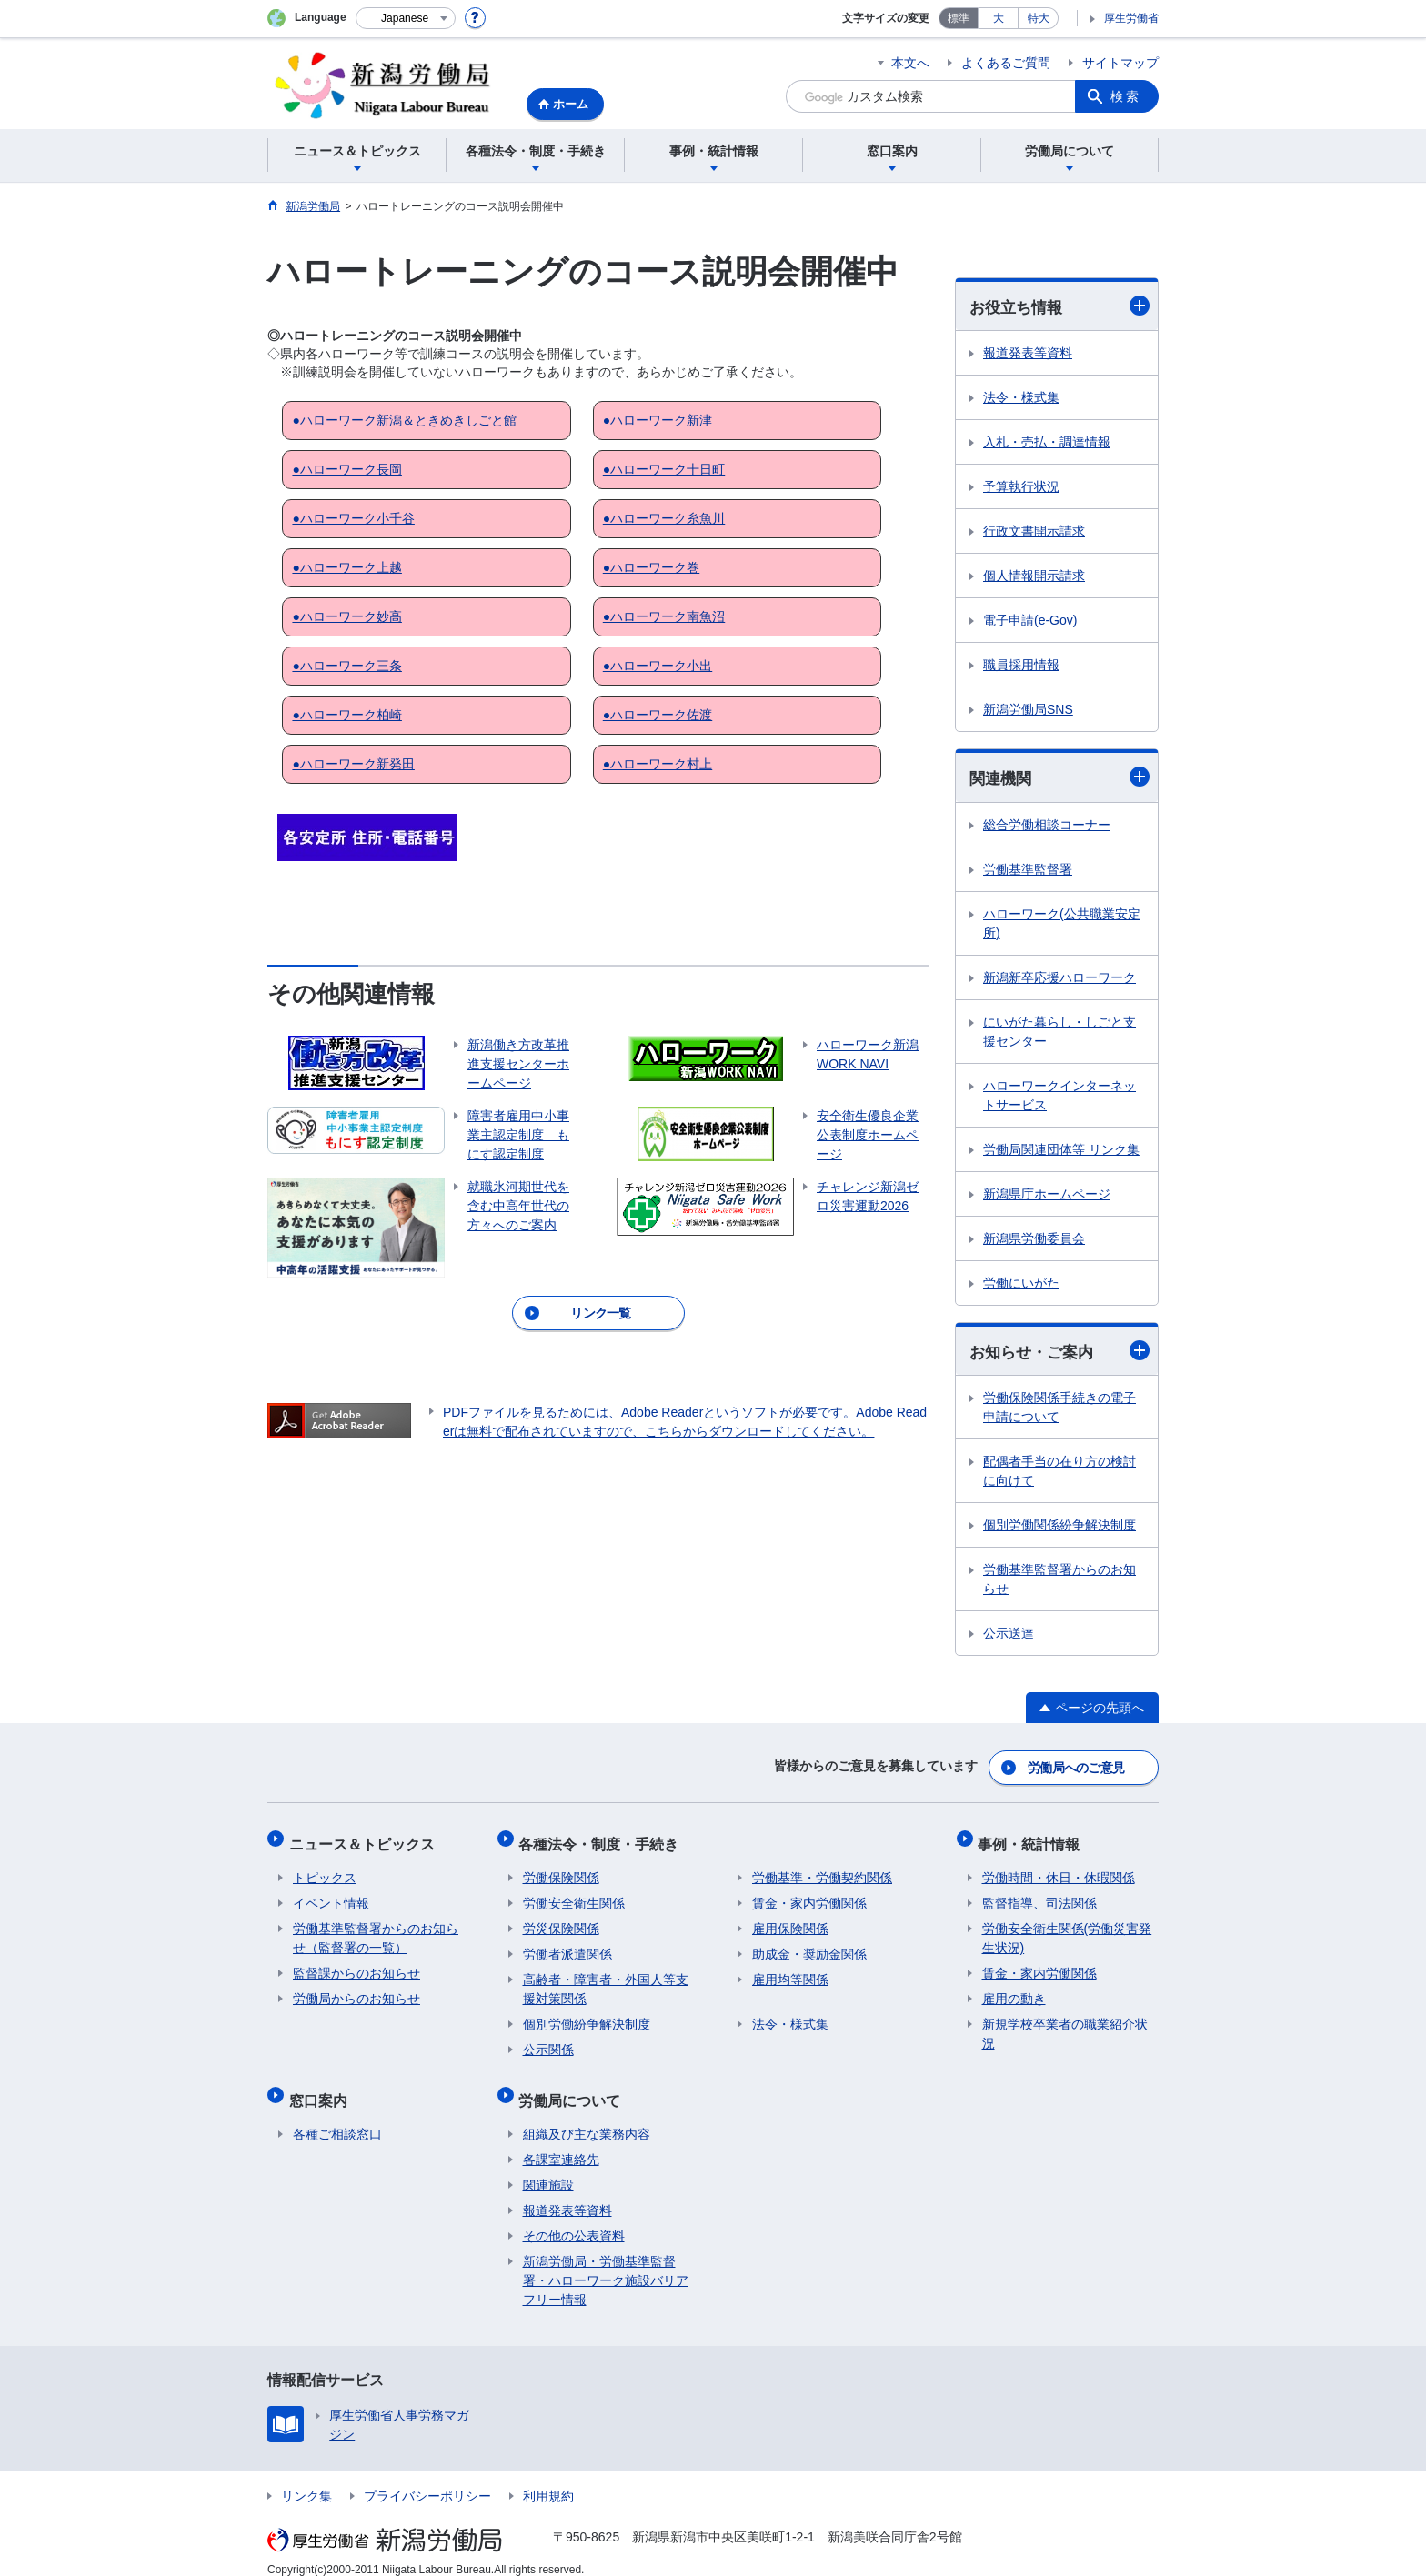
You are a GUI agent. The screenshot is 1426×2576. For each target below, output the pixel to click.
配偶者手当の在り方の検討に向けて (1059, 1473)
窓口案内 (322, 2086)
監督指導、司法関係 (1039, 1894)
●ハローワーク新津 (657, 420)
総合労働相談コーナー (1046, 826)
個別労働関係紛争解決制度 (1059, 1527)
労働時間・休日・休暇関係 (1058, 1868)
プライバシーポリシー (427, 2478)
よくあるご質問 (1005, 62)
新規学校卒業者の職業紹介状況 (1065, 2024)
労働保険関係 (561, 1868)
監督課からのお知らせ (356, 1964)
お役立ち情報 (1059, 306)
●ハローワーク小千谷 (353, 518)
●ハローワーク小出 (657, 665)
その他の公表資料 (574, 2218)
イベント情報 (331, 1894)
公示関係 (548, 2040)
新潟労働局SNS (1028, 710)
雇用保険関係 (790, 1919)
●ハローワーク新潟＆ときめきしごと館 (404, 420)
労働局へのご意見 (1077, 1766)
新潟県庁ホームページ (1046, 1195)
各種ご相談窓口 (337, 2117)
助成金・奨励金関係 (809, 1945)
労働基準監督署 (1027, 871)
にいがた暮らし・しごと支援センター (1059, 1033)
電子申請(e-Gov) (1030, 621)
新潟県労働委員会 (1034, 1240)
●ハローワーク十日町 (664, 469)
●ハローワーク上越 (346, 567)
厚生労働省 (1131, 18)
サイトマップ (1120, 62)
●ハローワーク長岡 (346, 469)
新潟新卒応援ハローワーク (1059, 979)
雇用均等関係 (790, 1970)
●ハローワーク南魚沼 (664, 616)
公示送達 (1008, 1636)
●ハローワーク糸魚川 (664, 518)
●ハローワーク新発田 (353, 764)
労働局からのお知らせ (356, 1989)
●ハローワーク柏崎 (346, 714)
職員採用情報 (1021, 665)
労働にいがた (1021, 1285)
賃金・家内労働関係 (809, 1894)
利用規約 (548, 2478)
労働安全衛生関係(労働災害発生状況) (1067, 1929)
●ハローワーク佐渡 (657, 714)
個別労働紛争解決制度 (586, 2015)
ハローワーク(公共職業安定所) (1061, 925)
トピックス (324, 1868)
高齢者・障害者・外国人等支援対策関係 (605, 1980)
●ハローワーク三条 (346, 665)
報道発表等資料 (1027, 353)
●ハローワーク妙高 (346, 616)
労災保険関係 (561, 1919)
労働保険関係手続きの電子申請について (1059, 1410)
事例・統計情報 (1033, 1838)
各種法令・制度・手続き (603, 1838)
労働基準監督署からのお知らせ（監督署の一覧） (375, 1929)
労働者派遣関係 (567, 1945)
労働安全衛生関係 (574, 1894)
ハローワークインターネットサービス (1059, 1097)
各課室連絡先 (561, 2142)
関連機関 (1059, 777)
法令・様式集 (1021, 398)
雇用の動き (1014, 1989)
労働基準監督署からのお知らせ (1059, 1582)
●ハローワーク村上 (657, 764)
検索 (1125, 96)
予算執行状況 (1021, 487)
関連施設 (548, 2167)
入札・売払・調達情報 (1046, 443)
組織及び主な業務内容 (586, 2117)
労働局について (574, 2086)
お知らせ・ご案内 (1059, 1352)
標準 (958, 18)
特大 (1038, 18)
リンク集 (306, 2478)
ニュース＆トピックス (365, 1838)
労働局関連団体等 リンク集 (1061, 1151)
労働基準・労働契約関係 (822, 1868)
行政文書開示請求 (1034, 532)
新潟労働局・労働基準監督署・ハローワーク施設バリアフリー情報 (605, 2263)
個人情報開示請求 (1034, 576)
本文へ (910, 62)
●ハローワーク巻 (651, 567)
